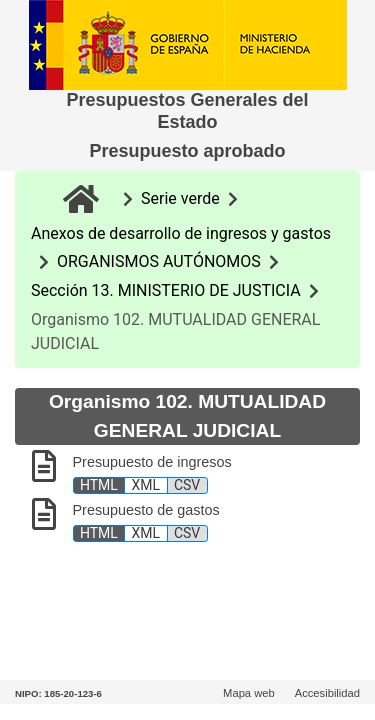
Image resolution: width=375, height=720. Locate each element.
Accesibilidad (327, 693)
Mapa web (249, 693)
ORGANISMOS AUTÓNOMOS (159, 261)
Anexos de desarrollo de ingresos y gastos (181, 233)
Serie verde (180, 198)
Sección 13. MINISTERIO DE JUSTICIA (166, 290)
